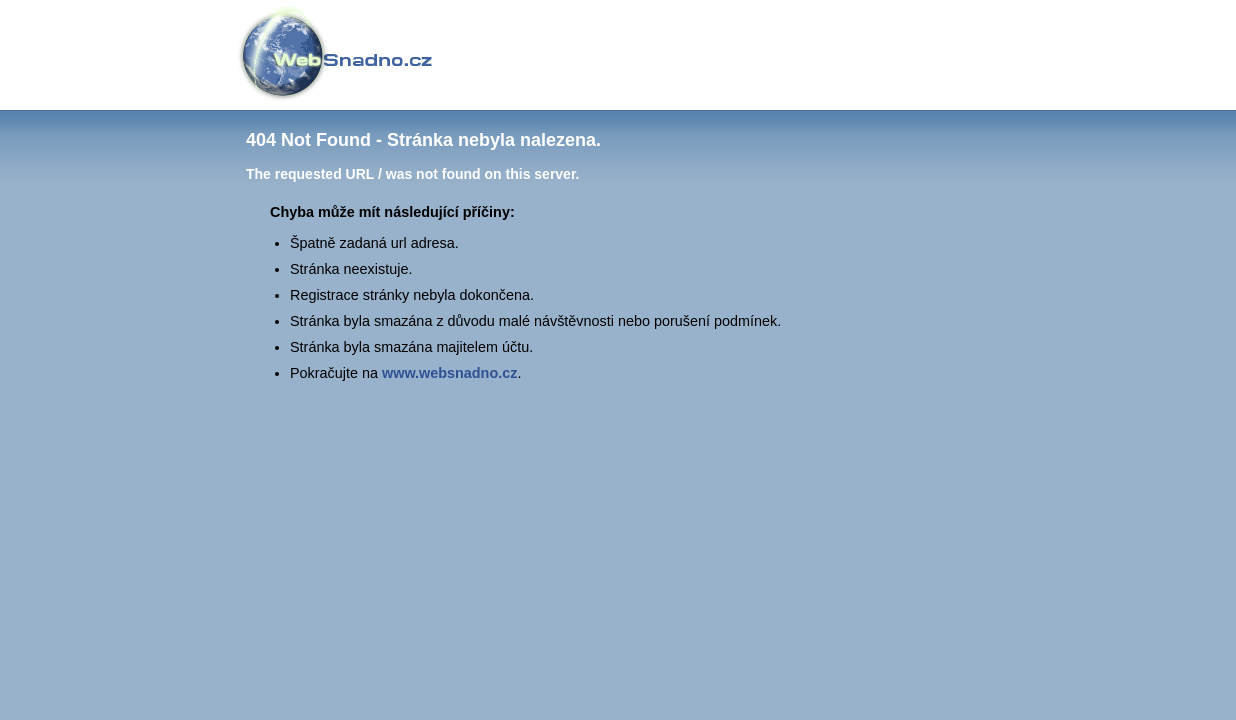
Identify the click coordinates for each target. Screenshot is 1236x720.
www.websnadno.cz (449, 373)
